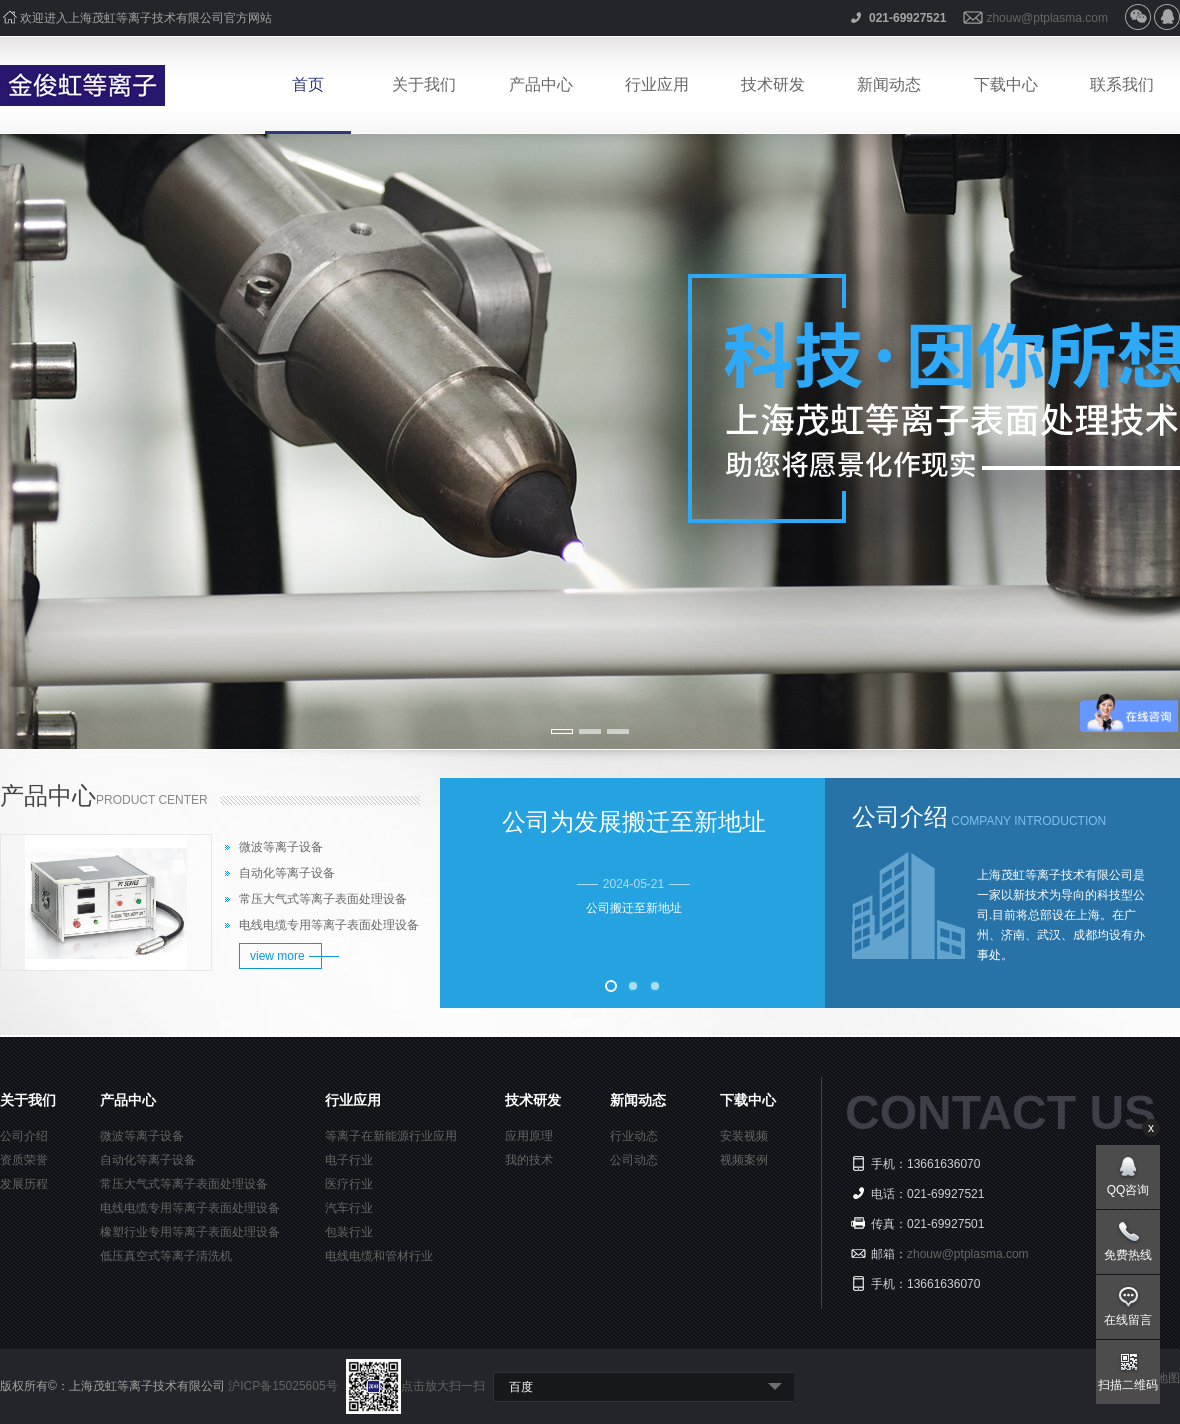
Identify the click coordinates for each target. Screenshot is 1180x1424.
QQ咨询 (1128, 1190)
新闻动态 (889, 84)
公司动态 (634, 1160)
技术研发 (773, 84)
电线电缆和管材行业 (379, 1256)
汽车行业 (349, 1208)
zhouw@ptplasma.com (1047, 18)
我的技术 (529, 1160)
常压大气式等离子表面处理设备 (323, 899)
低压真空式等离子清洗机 (166, 1256)
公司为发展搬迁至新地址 (634, 821)
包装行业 (349, 1232)
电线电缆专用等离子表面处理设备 (329, 925)
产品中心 (541, 84)
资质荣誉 (24, 1160)
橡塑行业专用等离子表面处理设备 (190, 1232)
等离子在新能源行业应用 (391, 1136)
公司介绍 (24, 1136)
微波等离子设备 (281, 847)
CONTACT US (1000, 1112)
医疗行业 (349, 1184)
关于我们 (424, 84)
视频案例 (744, 1160)
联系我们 (1122, 84)
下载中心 (1006, 84)
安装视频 (744, 1136)
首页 (308, 84)
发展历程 (24, 1184)
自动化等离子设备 (287, 873)
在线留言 (1128, 1320)
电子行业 (349, 1160)
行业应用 (657, 84)
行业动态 (634, 1136)
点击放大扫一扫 (415, 1386)
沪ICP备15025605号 (284, 1386)
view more (277, 956)
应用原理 (529, 1136)
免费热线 (1128, 1255)
